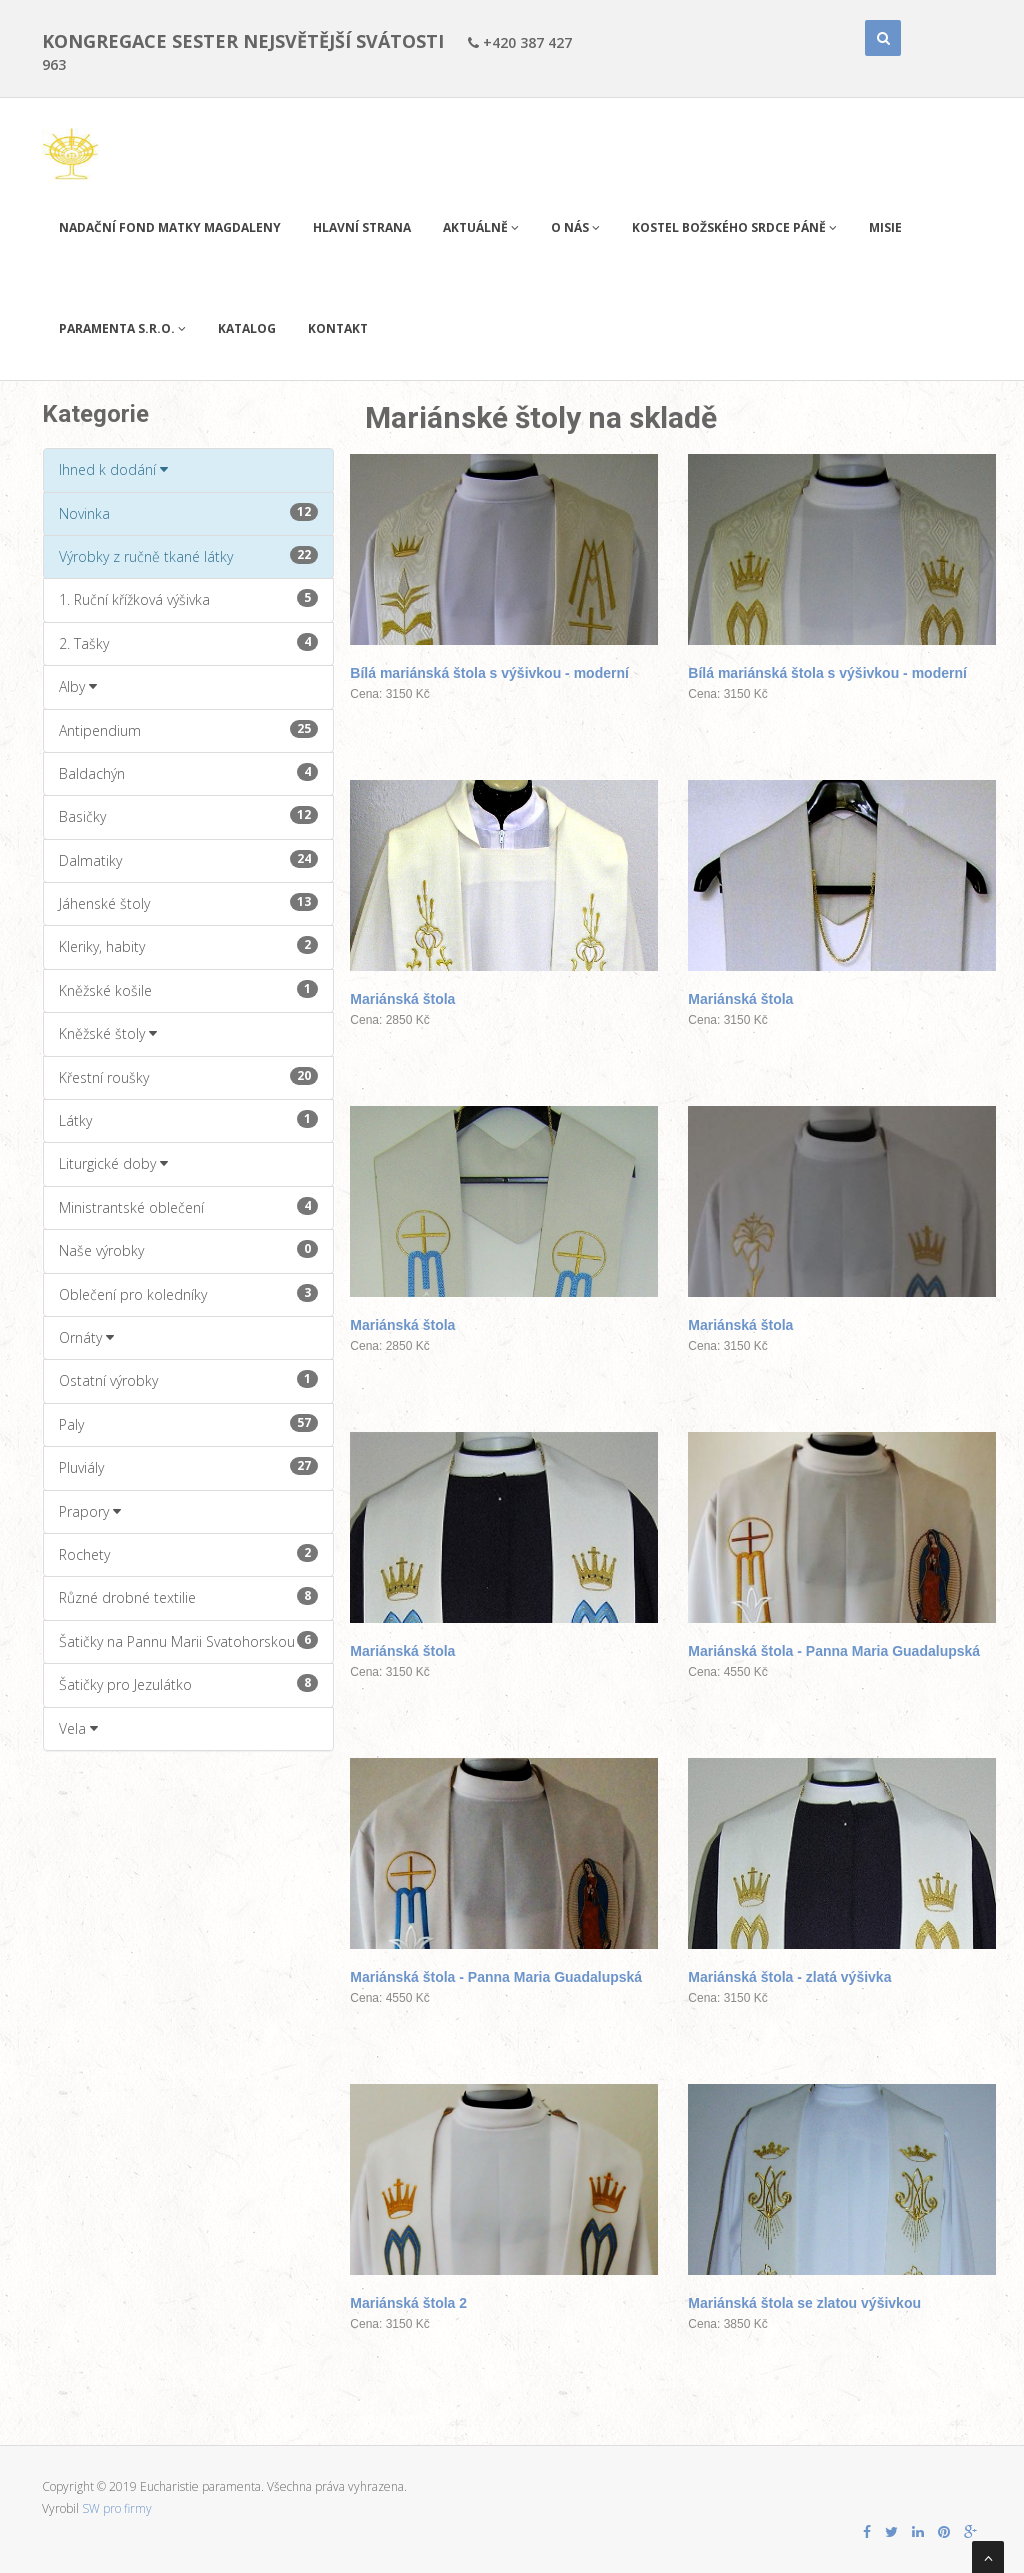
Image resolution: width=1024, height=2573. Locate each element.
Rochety (188, 1554)
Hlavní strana (362, 227)
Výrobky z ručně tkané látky (188, 556)
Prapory (90, 1511)
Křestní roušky (188, 1077)
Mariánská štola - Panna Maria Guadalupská (834, 1651)
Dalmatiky (188, 860)
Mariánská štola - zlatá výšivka (789, 1977)
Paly (188, 1424)
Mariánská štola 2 (408, 2303)
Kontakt (338, 328)
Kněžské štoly (108, 1033)
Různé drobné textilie (188, 1597)
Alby (78, 686)
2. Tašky (188, 643)
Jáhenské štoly (188, 903)
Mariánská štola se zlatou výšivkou (804, 2303)
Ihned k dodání (113, 469)
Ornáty (86, 1337)
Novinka (188, 513)
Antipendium (188, 730)
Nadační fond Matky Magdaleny (170, 227)
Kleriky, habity (188, 946)
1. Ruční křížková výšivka (188, 599)
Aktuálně (481, 227)
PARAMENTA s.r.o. (122, 328)
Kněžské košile (188, 990)
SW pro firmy (117, 2508)
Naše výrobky (188, 1250)
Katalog (247, 328)
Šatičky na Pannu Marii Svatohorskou (188, 1641)
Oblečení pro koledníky (188, 1294)
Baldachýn (188, 773)
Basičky (188, 816)
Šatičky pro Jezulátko (188, 1684)
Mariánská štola (402, 999)
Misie (885, 227)
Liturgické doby (113, 1163)
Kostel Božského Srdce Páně (734, 227)
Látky (188, 1120)
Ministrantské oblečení (188, 1207)
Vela (78, 1728)
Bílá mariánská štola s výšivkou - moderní (489, 673)
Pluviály (188, 1467)
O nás (575, 227)
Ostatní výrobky (188, 1380)
